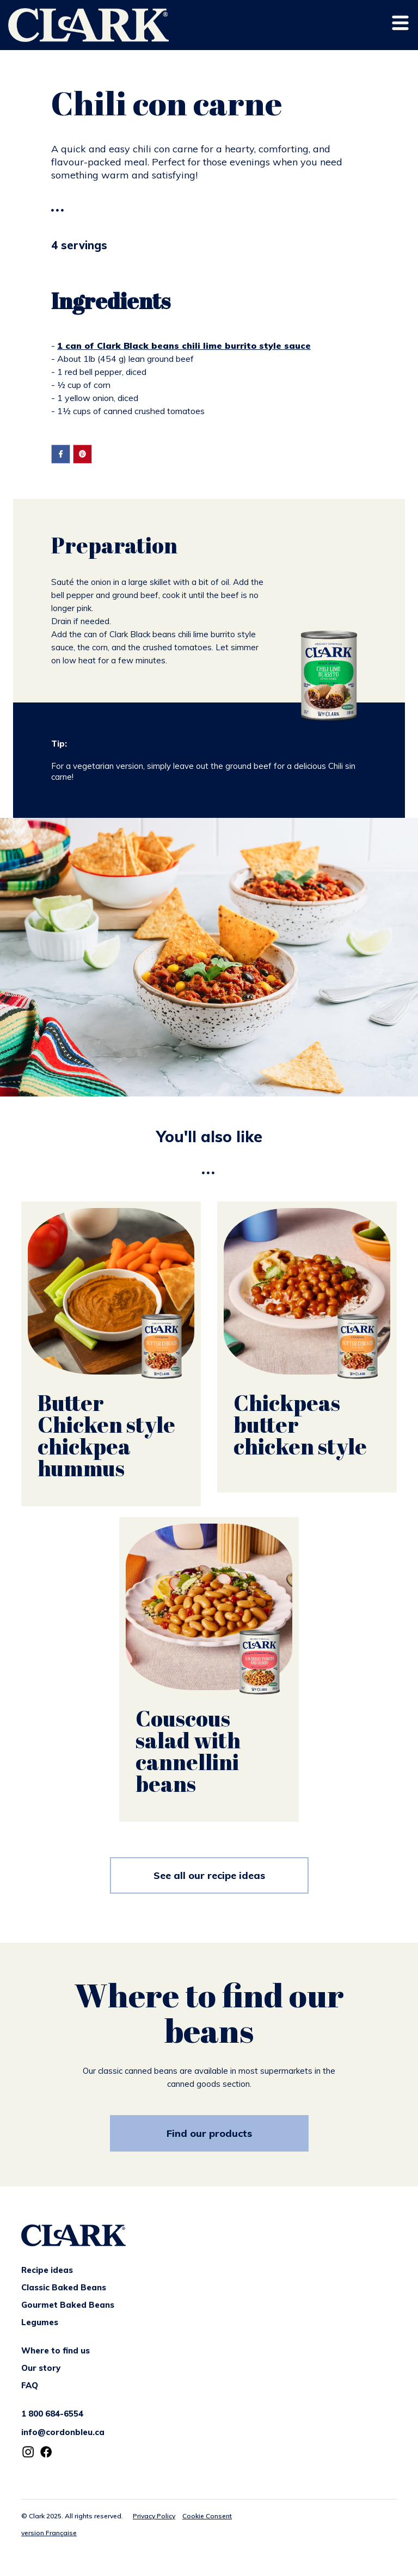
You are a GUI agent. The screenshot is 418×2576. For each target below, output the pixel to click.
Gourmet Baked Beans (67, 2305)
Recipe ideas (47, 2270)
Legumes (39, 2322)
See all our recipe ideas (209, 1875)
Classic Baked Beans (63, 2287)
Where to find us (55, 2350)
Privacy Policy (154, 2516)
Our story (40, 2368)
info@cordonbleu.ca (62, 2432)
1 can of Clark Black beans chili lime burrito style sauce (184, 345)
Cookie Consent (207, 2516)
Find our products (209, 2133)
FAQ (29, 2385)
